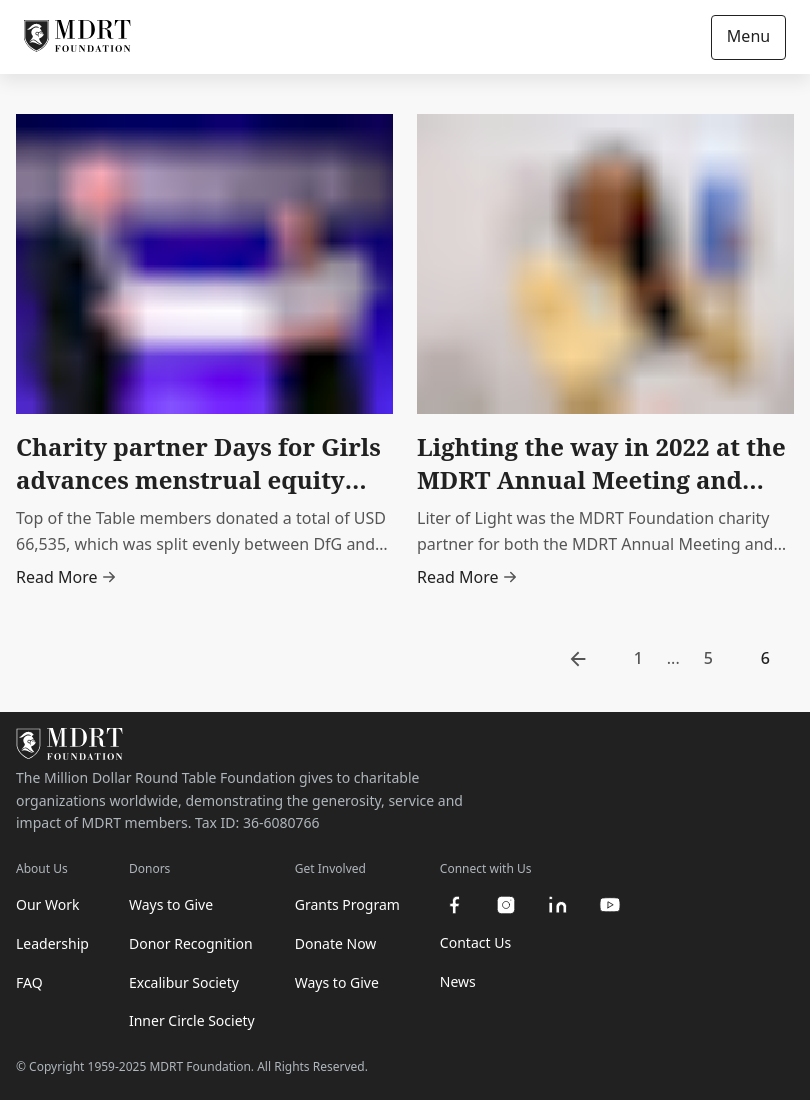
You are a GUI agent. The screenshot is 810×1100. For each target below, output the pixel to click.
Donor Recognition (191, 943)
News (458, 981)
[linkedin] (558, 905)
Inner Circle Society (192, 1020)
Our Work (47, 904)
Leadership (52, 943)
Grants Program (347, 904)
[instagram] (506, 905)
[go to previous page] (578, 659)
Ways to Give (171, 904)
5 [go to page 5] (708, 658)
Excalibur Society (184, 982)
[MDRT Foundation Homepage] (77, 37)
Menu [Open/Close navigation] (748, 36)
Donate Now (336, 943)
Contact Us (475, 942)
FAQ (29, 982)
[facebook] (454, 905)
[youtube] (610, 905)
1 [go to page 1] (638, 658)
